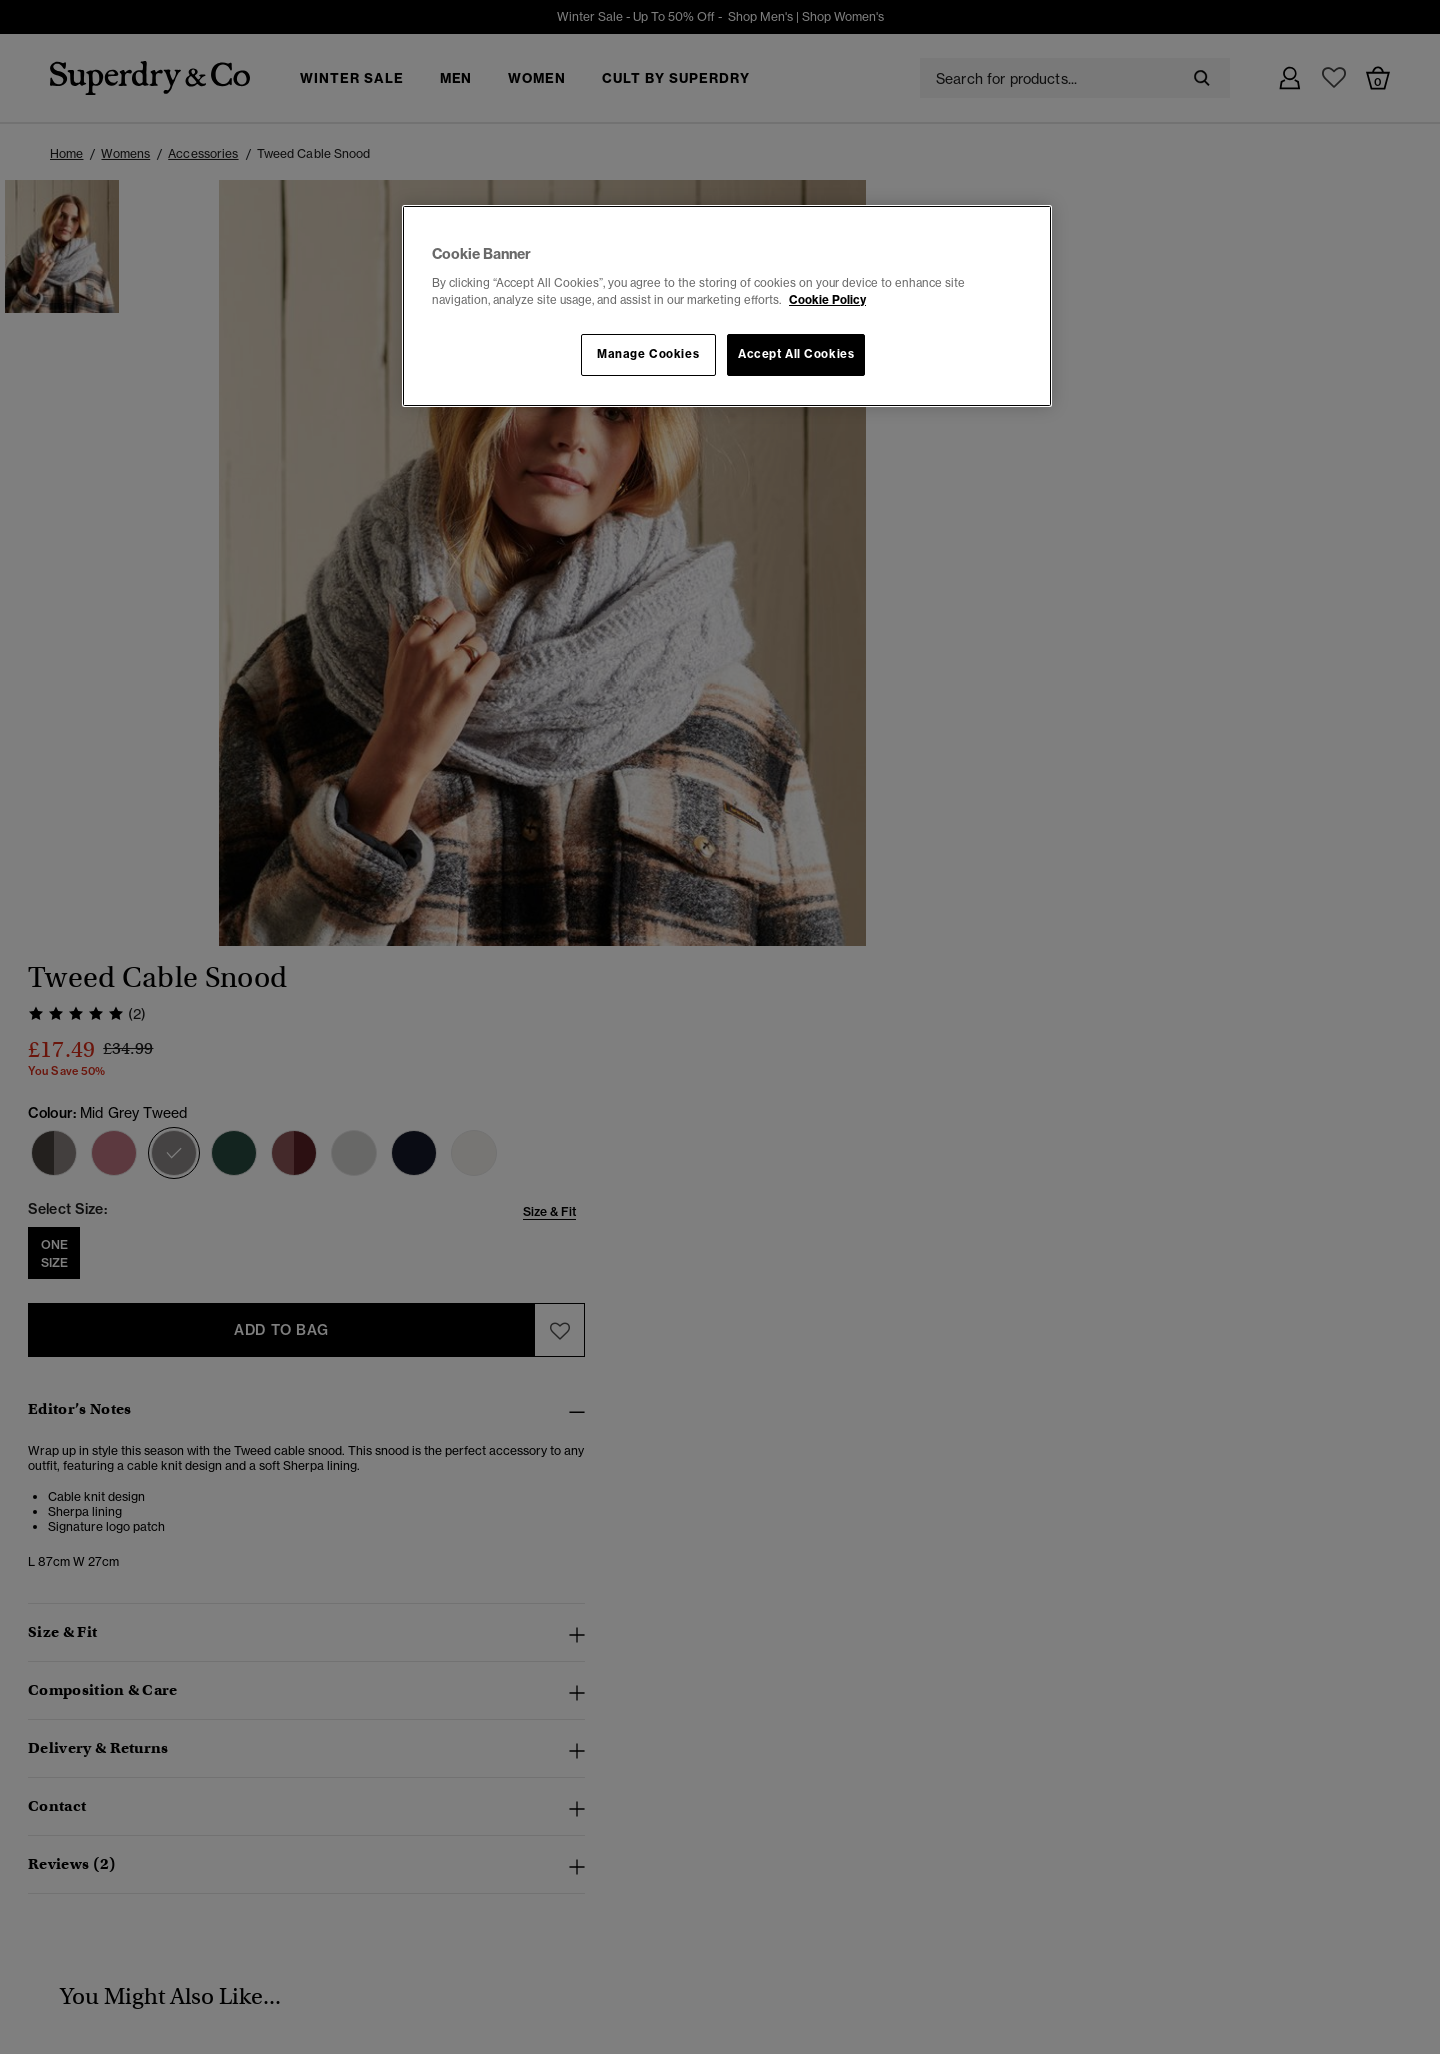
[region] (727, 306)
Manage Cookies (648, 354)
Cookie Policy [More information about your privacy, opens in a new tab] (827, 300)
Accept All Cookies (796, 354)
